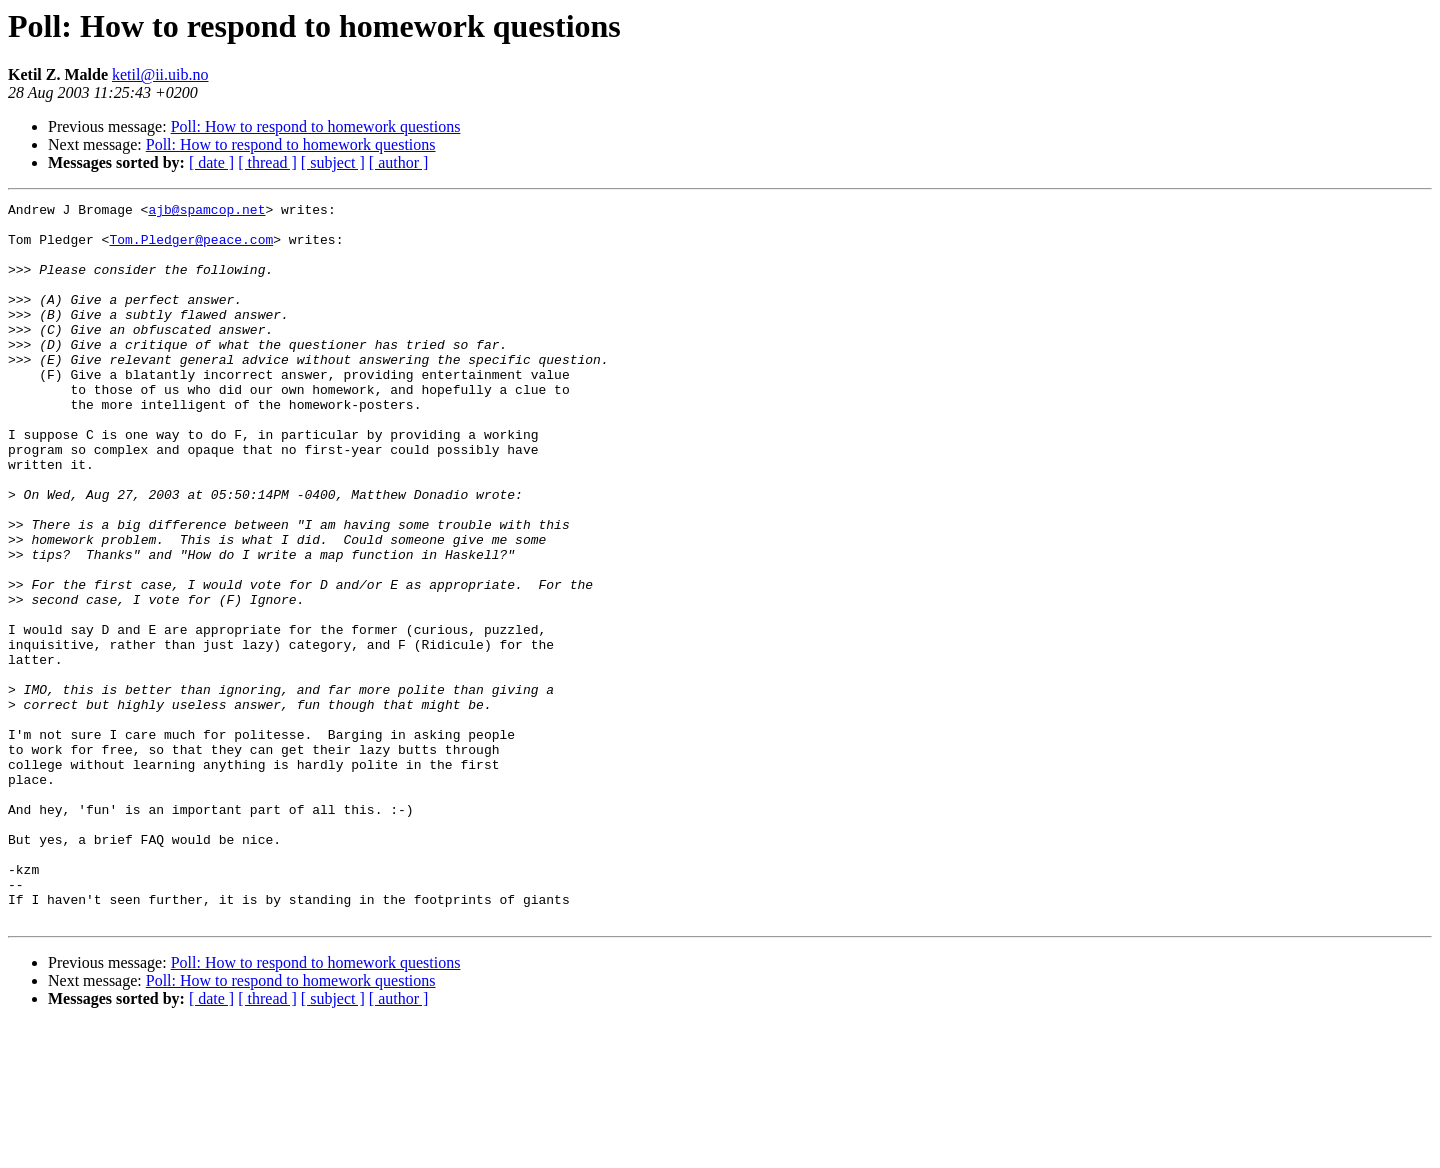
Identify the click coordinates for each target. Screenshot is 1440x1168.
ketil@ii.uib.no (160, 74)
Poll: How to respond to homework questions (316, 126)
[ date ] (211, 162)
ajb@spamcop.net (206, 212)
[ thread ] (267, 162)
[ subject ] (333, 162)
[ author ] (399, 162)
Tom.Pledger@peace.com (191, 248)
